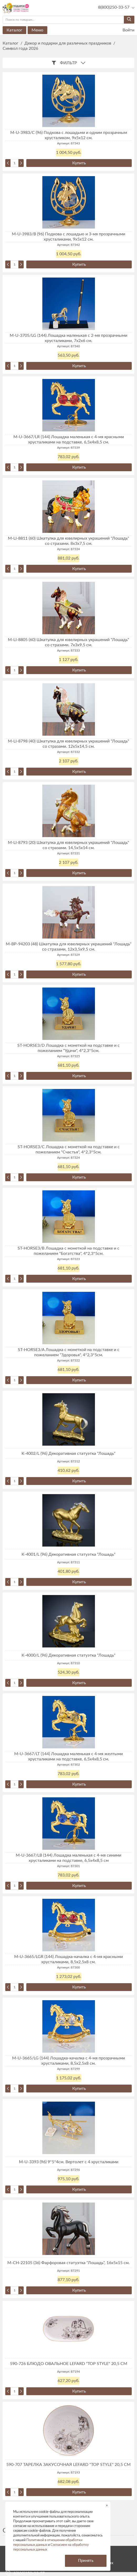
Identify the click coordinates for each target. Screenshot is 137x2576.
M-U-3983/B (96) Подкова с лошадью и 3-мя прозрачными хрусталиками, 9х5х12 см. (68, 236)
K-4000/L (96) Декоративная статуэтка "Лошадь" (68, 1655)
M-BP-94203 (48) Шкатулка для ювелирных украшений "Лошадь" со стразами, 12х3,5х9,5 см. (68, 946)
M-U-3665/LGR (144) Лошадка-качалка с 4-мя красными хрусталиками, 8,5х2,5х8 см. (68, 1959)
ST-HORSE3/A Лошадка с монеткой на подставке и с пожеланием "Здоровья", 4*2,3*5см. (68, 1352)
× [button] (107, 2505)
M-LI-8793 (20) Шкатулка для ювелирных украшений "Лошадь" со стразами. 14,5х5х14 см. (68, 845)
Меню (37, 30)
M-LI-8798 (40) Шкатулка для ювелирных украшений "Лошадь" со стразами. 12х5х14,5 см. (68, 744)
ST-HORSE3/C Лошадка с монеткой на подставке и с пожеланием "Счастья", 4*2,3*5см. (69, 1149)
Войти (125, 30)
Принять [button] (85, 2561)
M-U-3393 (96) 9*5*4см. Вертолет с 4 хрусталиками (68, 2162)
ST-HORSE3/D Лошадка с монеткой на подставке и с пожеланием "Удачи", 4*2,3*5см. (68, 1048)
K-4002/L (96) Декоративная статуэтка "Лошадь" (68, 1453)
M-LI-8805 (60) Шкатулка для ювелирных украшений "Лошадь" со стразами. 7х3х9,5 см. (68, 642)
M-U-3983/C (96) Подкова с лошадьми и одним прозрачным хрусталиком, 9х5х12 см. (68, 135)
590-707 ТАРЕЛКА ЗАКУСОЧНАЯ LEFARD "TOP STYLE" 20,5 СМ (68, 2465)
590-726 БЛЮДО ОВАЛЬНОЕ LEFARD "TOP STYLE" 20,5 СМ (68, 2364)
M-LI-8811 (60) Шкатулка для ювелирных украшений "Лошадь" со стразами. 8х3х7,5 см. (68, 541)
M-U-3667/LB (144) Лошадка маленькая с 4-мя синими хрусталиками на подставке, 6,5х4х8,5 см (68, 1858)
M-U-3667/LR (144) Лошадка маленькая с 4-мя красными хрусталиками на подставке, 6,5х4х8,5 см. (68, 439)
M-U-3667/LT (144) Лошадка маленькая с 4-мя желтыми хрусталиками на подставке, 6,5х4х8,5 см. (68, 1756)
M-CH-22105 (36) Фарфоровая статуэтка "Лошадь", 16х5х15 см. (68, 2263)
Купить (79, 163)
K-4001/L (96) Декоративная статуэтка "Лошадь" (68, 1554)
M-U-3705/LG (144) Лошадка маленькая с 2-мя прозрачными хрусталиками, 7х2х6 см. (68, 338)
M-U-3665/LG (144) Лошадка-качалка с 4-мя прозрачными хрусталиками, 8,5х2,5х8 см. (68, 2060)
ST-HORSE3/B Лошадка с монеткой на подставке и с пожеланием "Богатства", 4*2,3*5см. (68, 1251)
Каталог (14, 30)
